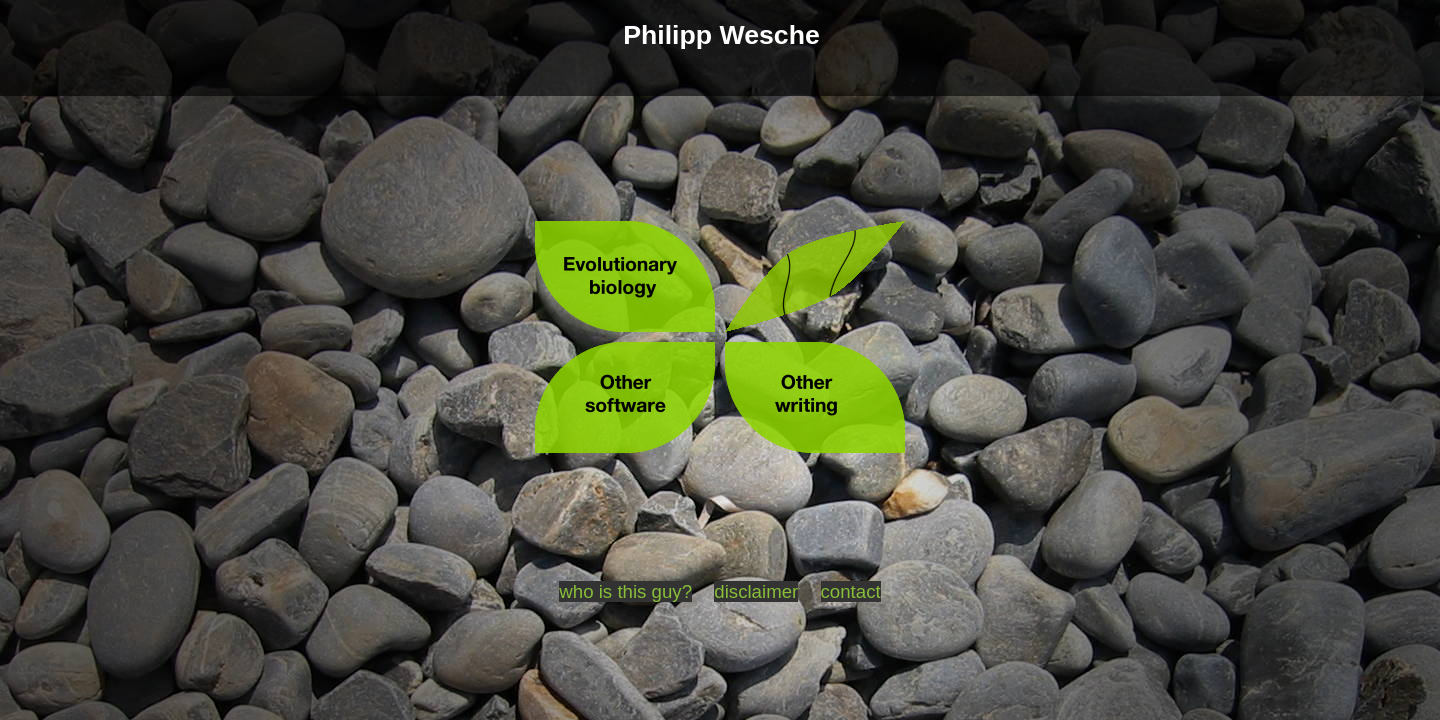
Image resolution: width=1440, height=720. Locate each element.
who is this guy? (625, 591)
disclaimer (756, 591)
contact (851, 591)
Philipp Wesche (721, 35)
